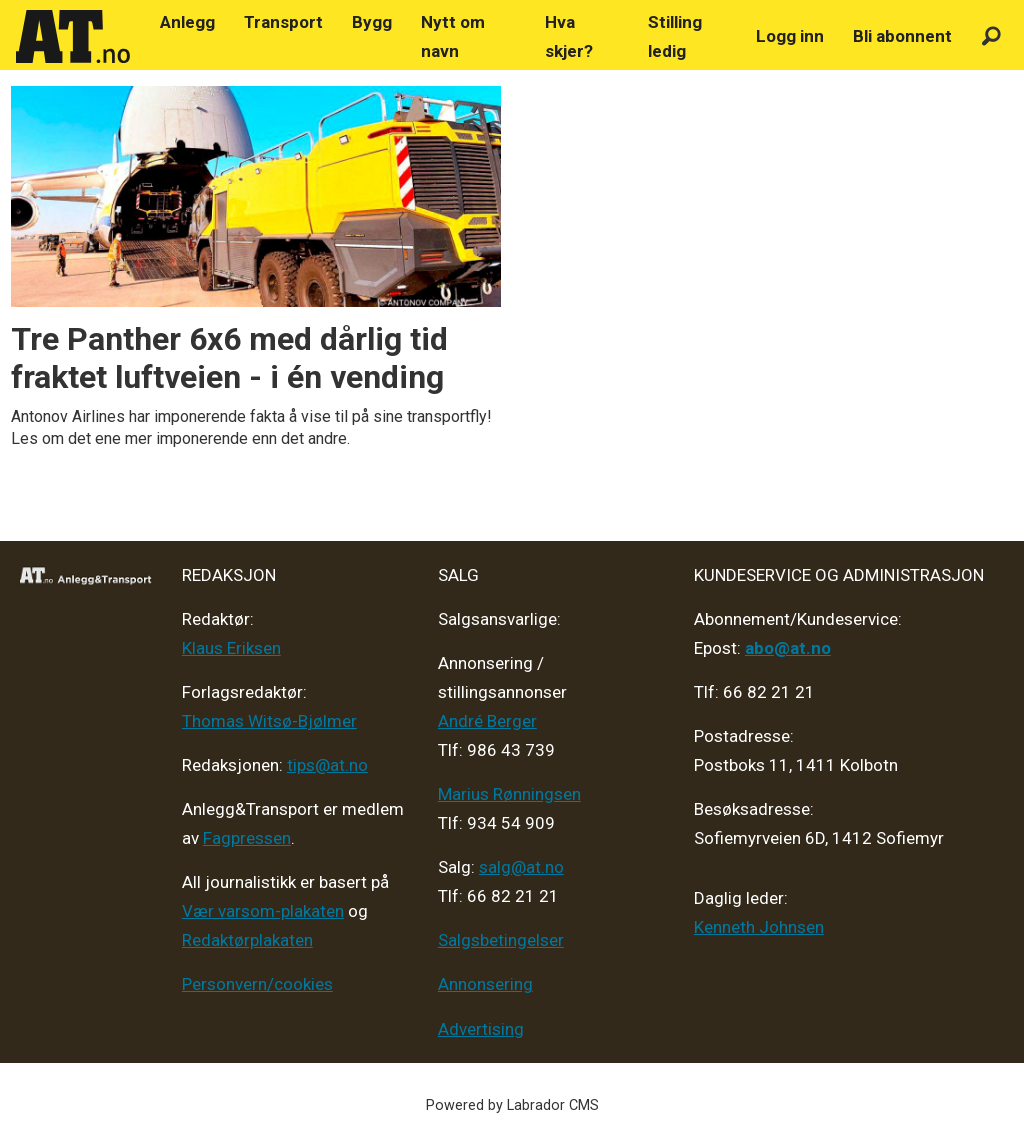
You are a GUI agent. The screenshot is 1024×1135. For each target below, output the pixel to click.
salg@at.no (521, 867)
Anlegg (187, 22)
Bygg (372, 22)
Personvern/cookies (257, 984)
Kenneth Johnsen (759, 927)
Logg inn (790, 36)
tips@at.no (327, 765)
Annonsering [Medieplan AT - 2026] (485, 984)
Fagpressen (247, 838)
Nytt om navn (453, 36)
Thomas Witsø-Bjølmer (269, 721)
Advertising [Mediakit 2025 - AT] (481, 1029)
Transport (283, 22)
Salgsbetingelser (501, 940)
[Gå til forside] (73, 37)
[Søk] (991, 36)
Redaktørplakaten (247, 940)
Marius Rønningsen (509, 794)
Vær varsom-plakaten (263, 911)
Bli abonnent (902, 36)
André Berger (487, 721)
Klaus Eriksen (231, 648)
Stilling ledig (675, 36)
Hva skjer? (569, 36)
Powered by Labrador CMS (512, 1105)
